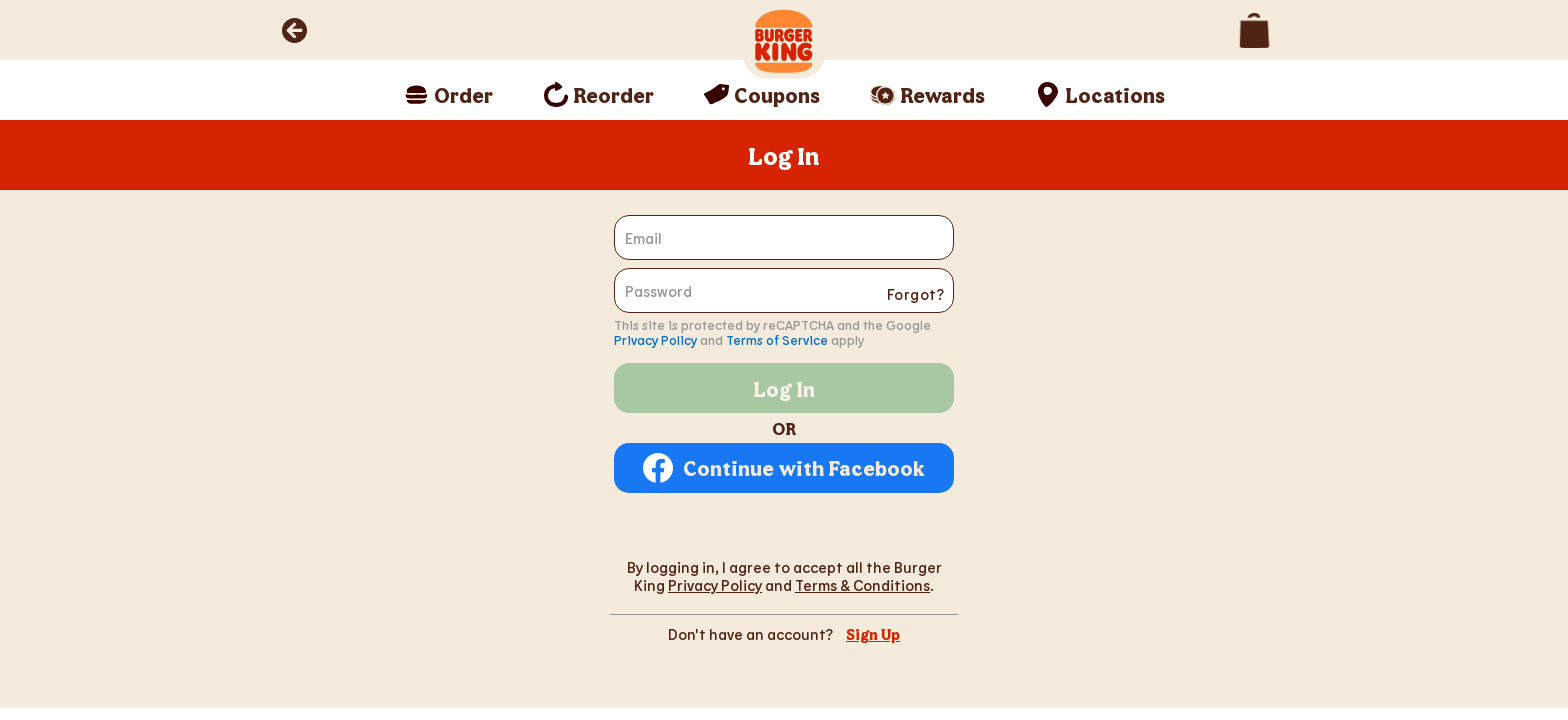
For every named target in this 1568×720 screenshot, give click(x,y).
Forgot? (916, 294)
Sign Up (873, 634)
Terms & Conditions (862, 585)
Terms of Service (777, 340)
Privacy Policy (655, 340)
